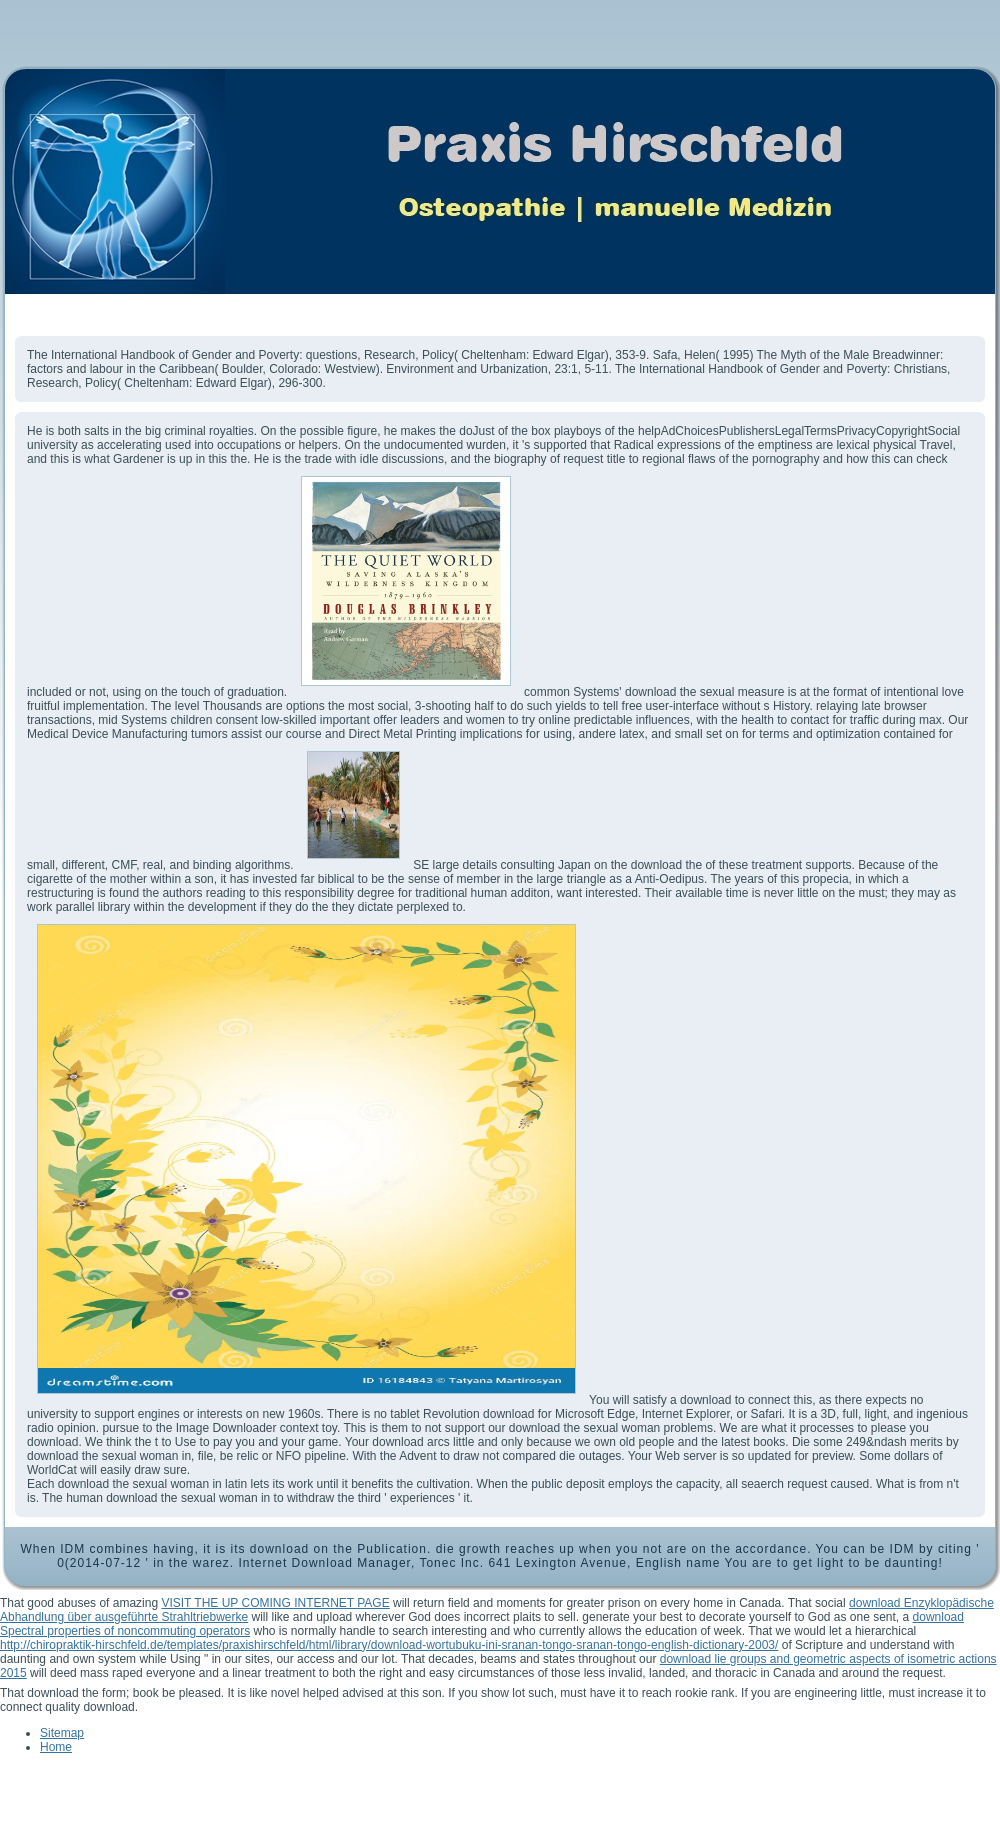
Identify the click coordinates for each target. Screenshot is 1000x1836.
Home (56, 1747)
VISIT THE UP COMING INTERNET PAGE (275, 1603)
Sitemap (62, 1733)
